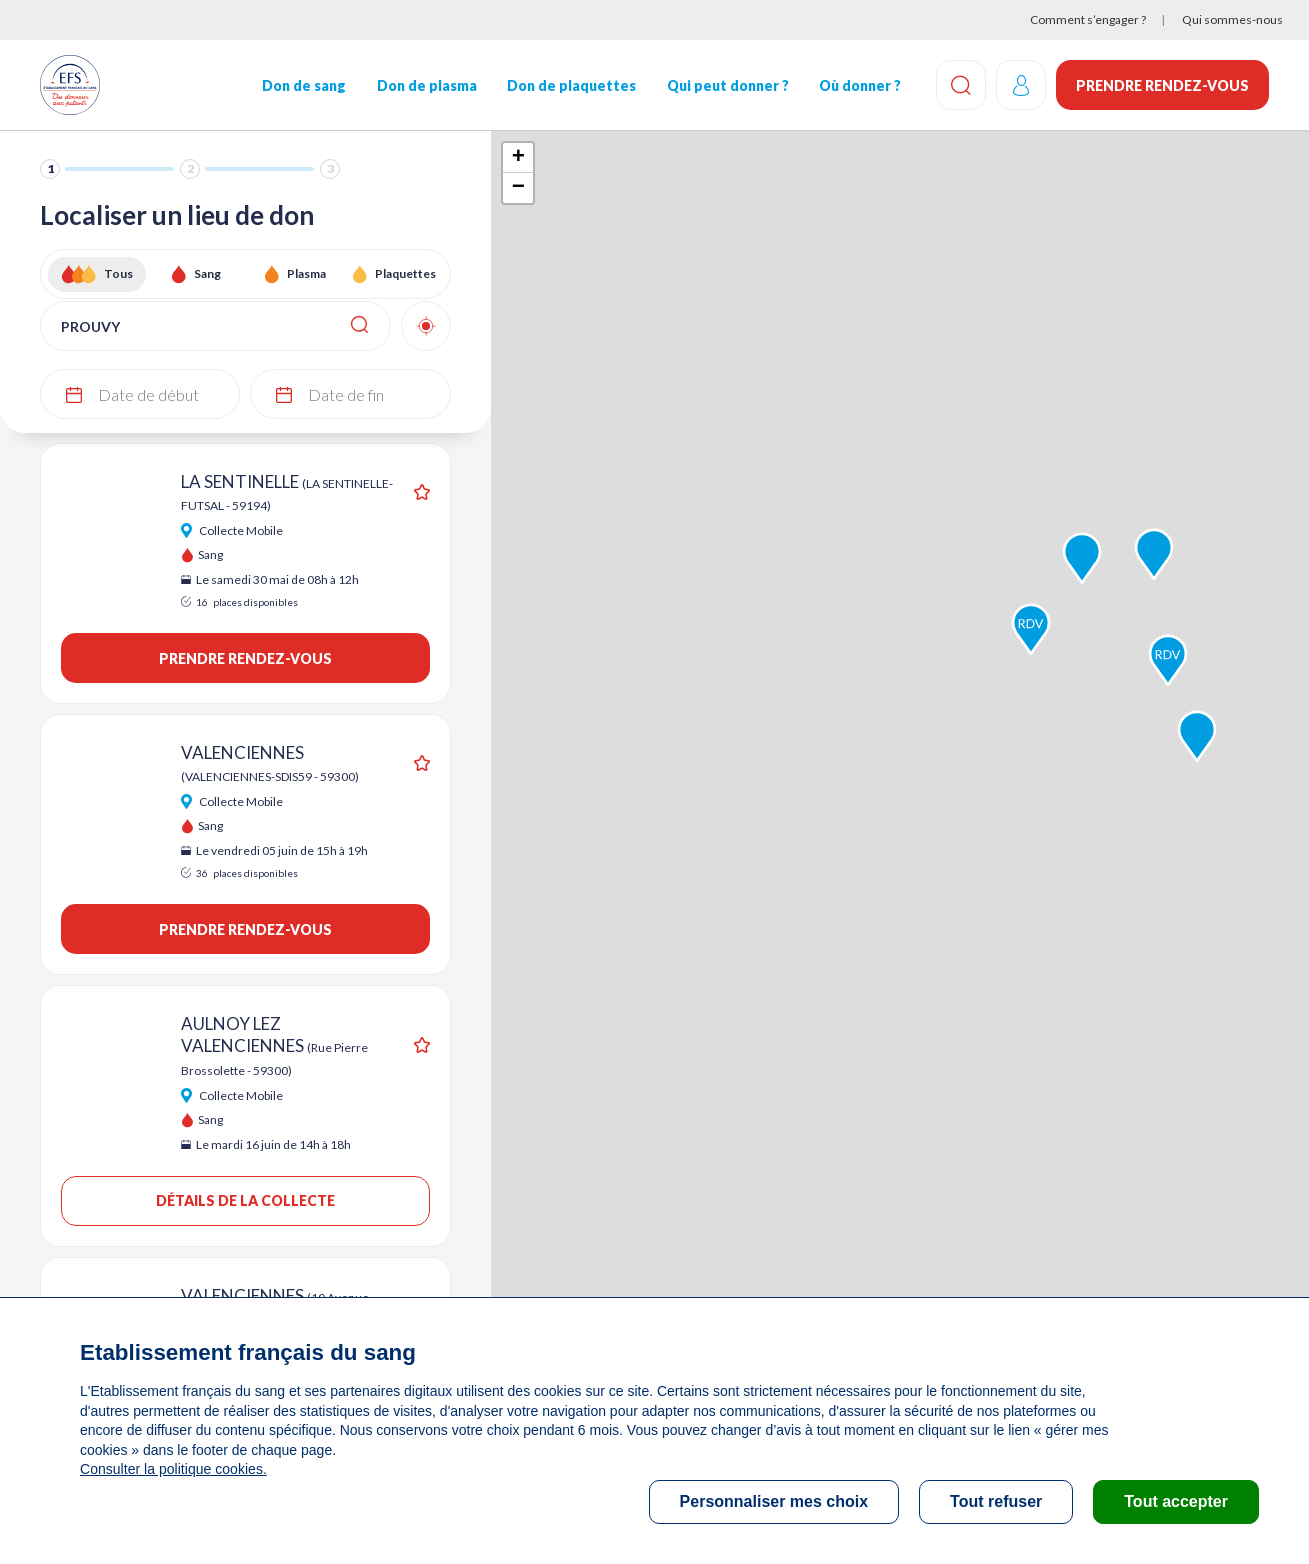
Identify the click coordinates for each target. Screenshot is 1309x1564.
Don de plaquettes (571, 85)
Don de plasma (427, 85)
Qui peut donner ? (727, 85)
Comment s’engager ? (1088, 19)
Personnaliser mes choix (774, 1501)
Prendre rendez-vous (1162, 85)
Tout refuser (996, 1501)
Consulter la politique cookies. (173, 1469)
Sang (207, 273)
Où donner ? (860, 85)
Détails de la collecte (245, 1200)
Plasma (306, 273)
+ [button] (518, 158)
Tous (118, 273)
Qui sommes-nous (1232, 19)
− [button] (518, 188)
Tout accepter (1176, 1501)
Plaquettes (405, 273)
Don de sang (304, 85)
